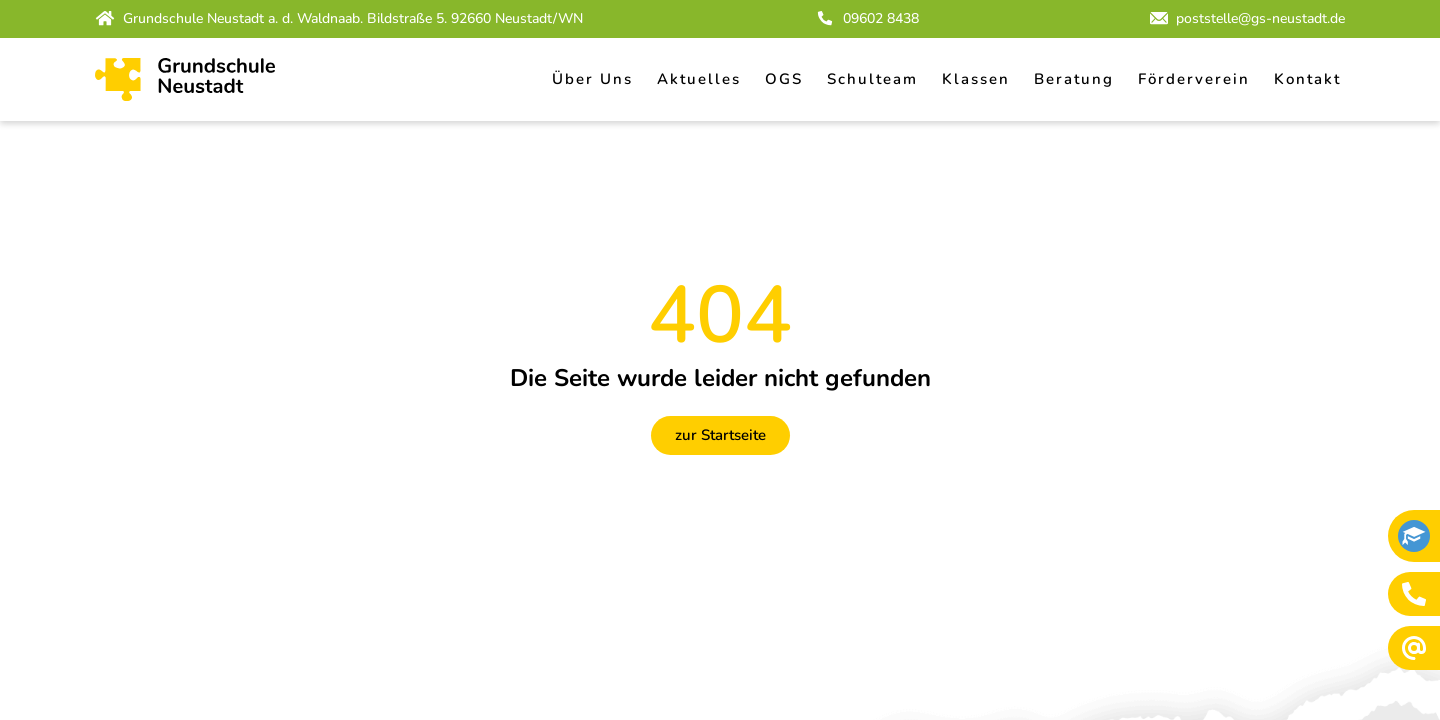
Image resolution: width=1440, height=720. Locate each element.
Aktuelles (699, 79)
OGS (784, 79)
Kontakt (1307, 79)
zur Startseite (720, 435)
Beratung (1074, 79)
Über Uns (592, 79)
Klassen (976, 79)
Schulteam (872, 79)
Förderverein (1194, 79)
